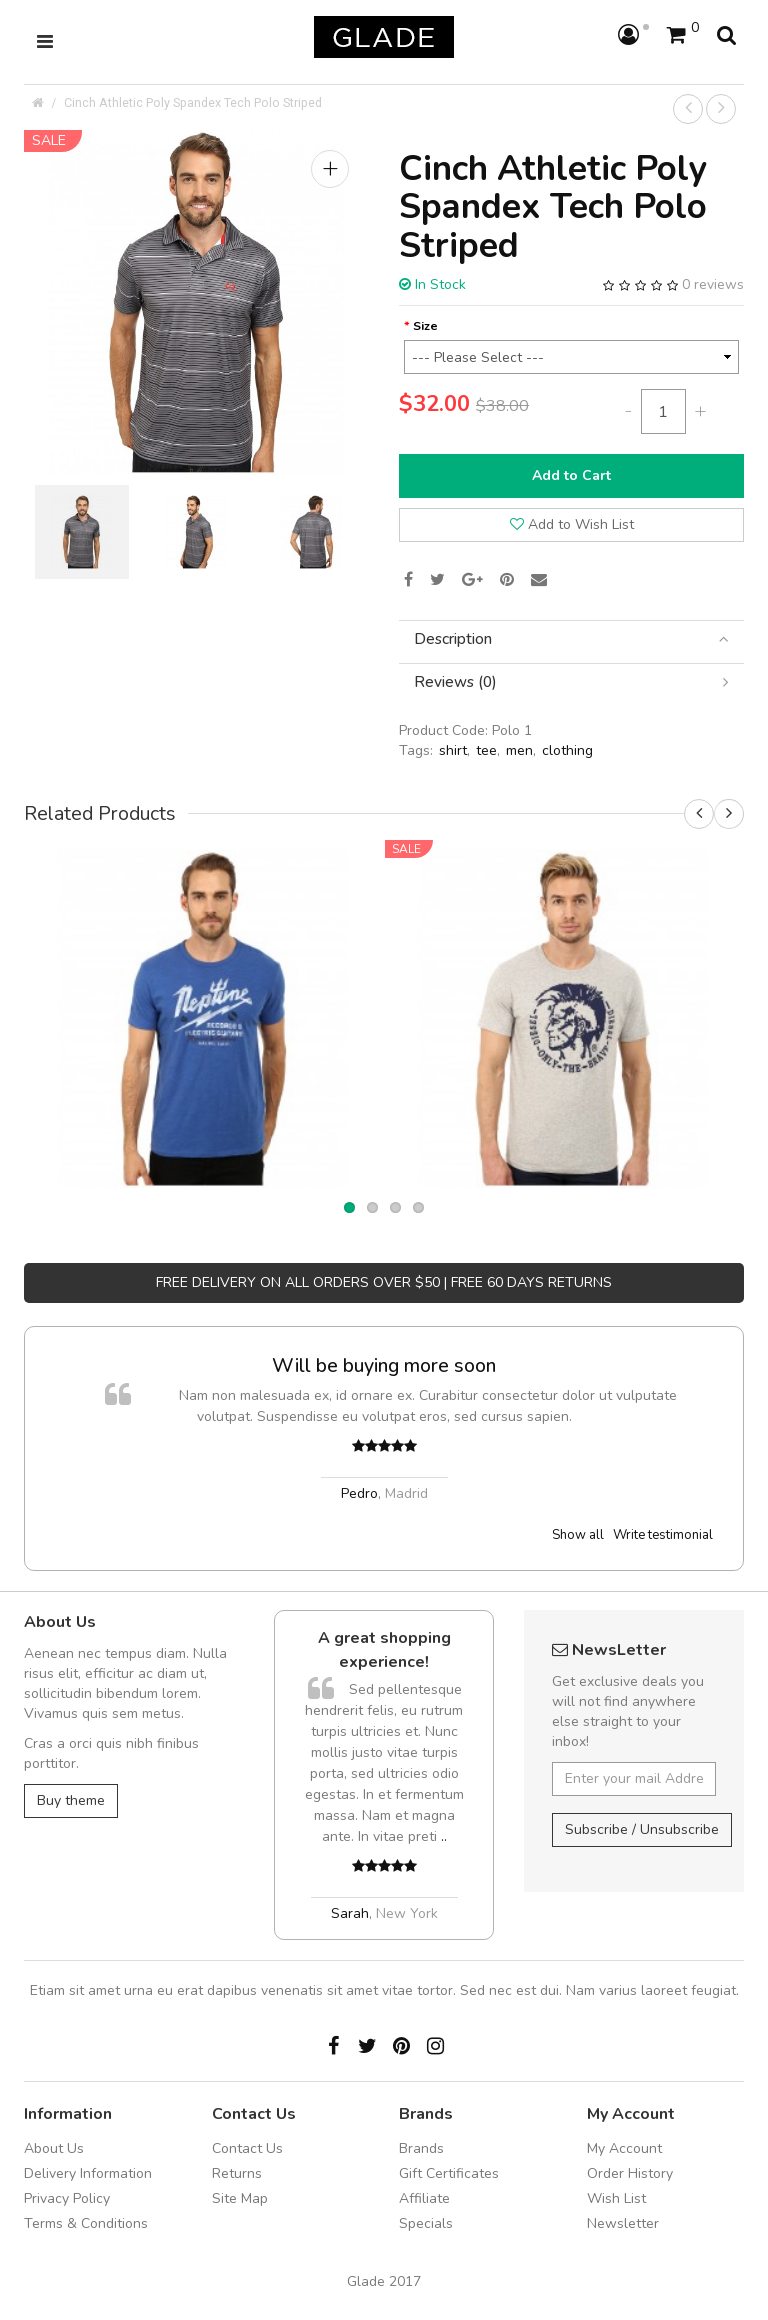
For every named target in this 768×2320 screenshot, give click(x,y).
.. (444, 1836)
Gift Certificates (449, 2173)
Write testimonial (663, 1535)
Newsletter (623, 2223)
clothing (567, 750)
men (519, 750)
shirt (453, 750)
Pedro (359, 1493)
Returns (237, 2173)
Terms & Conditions (86, 2223)
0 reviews (713, 284)
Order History (630, 2173)
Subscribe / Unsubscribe (642, 1829)
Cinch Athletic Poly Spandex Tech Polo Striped (193, 102)
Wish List (616, 2198)
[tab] (571, 639)
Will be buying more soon (384, 1365)
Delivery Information (88, 2173)
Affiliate (424, 2198)
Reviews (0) (571, 682)
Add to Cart (571, 475)
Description (571, 639)
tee (486, 750)
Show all (578, 1535)
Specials (426, 2223)
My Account (624, 2148)
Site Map (240, 2198)
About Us (54, 2148)
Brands (421, 2148)
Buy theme (71, 1800)
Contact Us (247, 2148)
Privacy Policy (67, 2198)
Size (425, 325)
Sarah (350, 1913)
